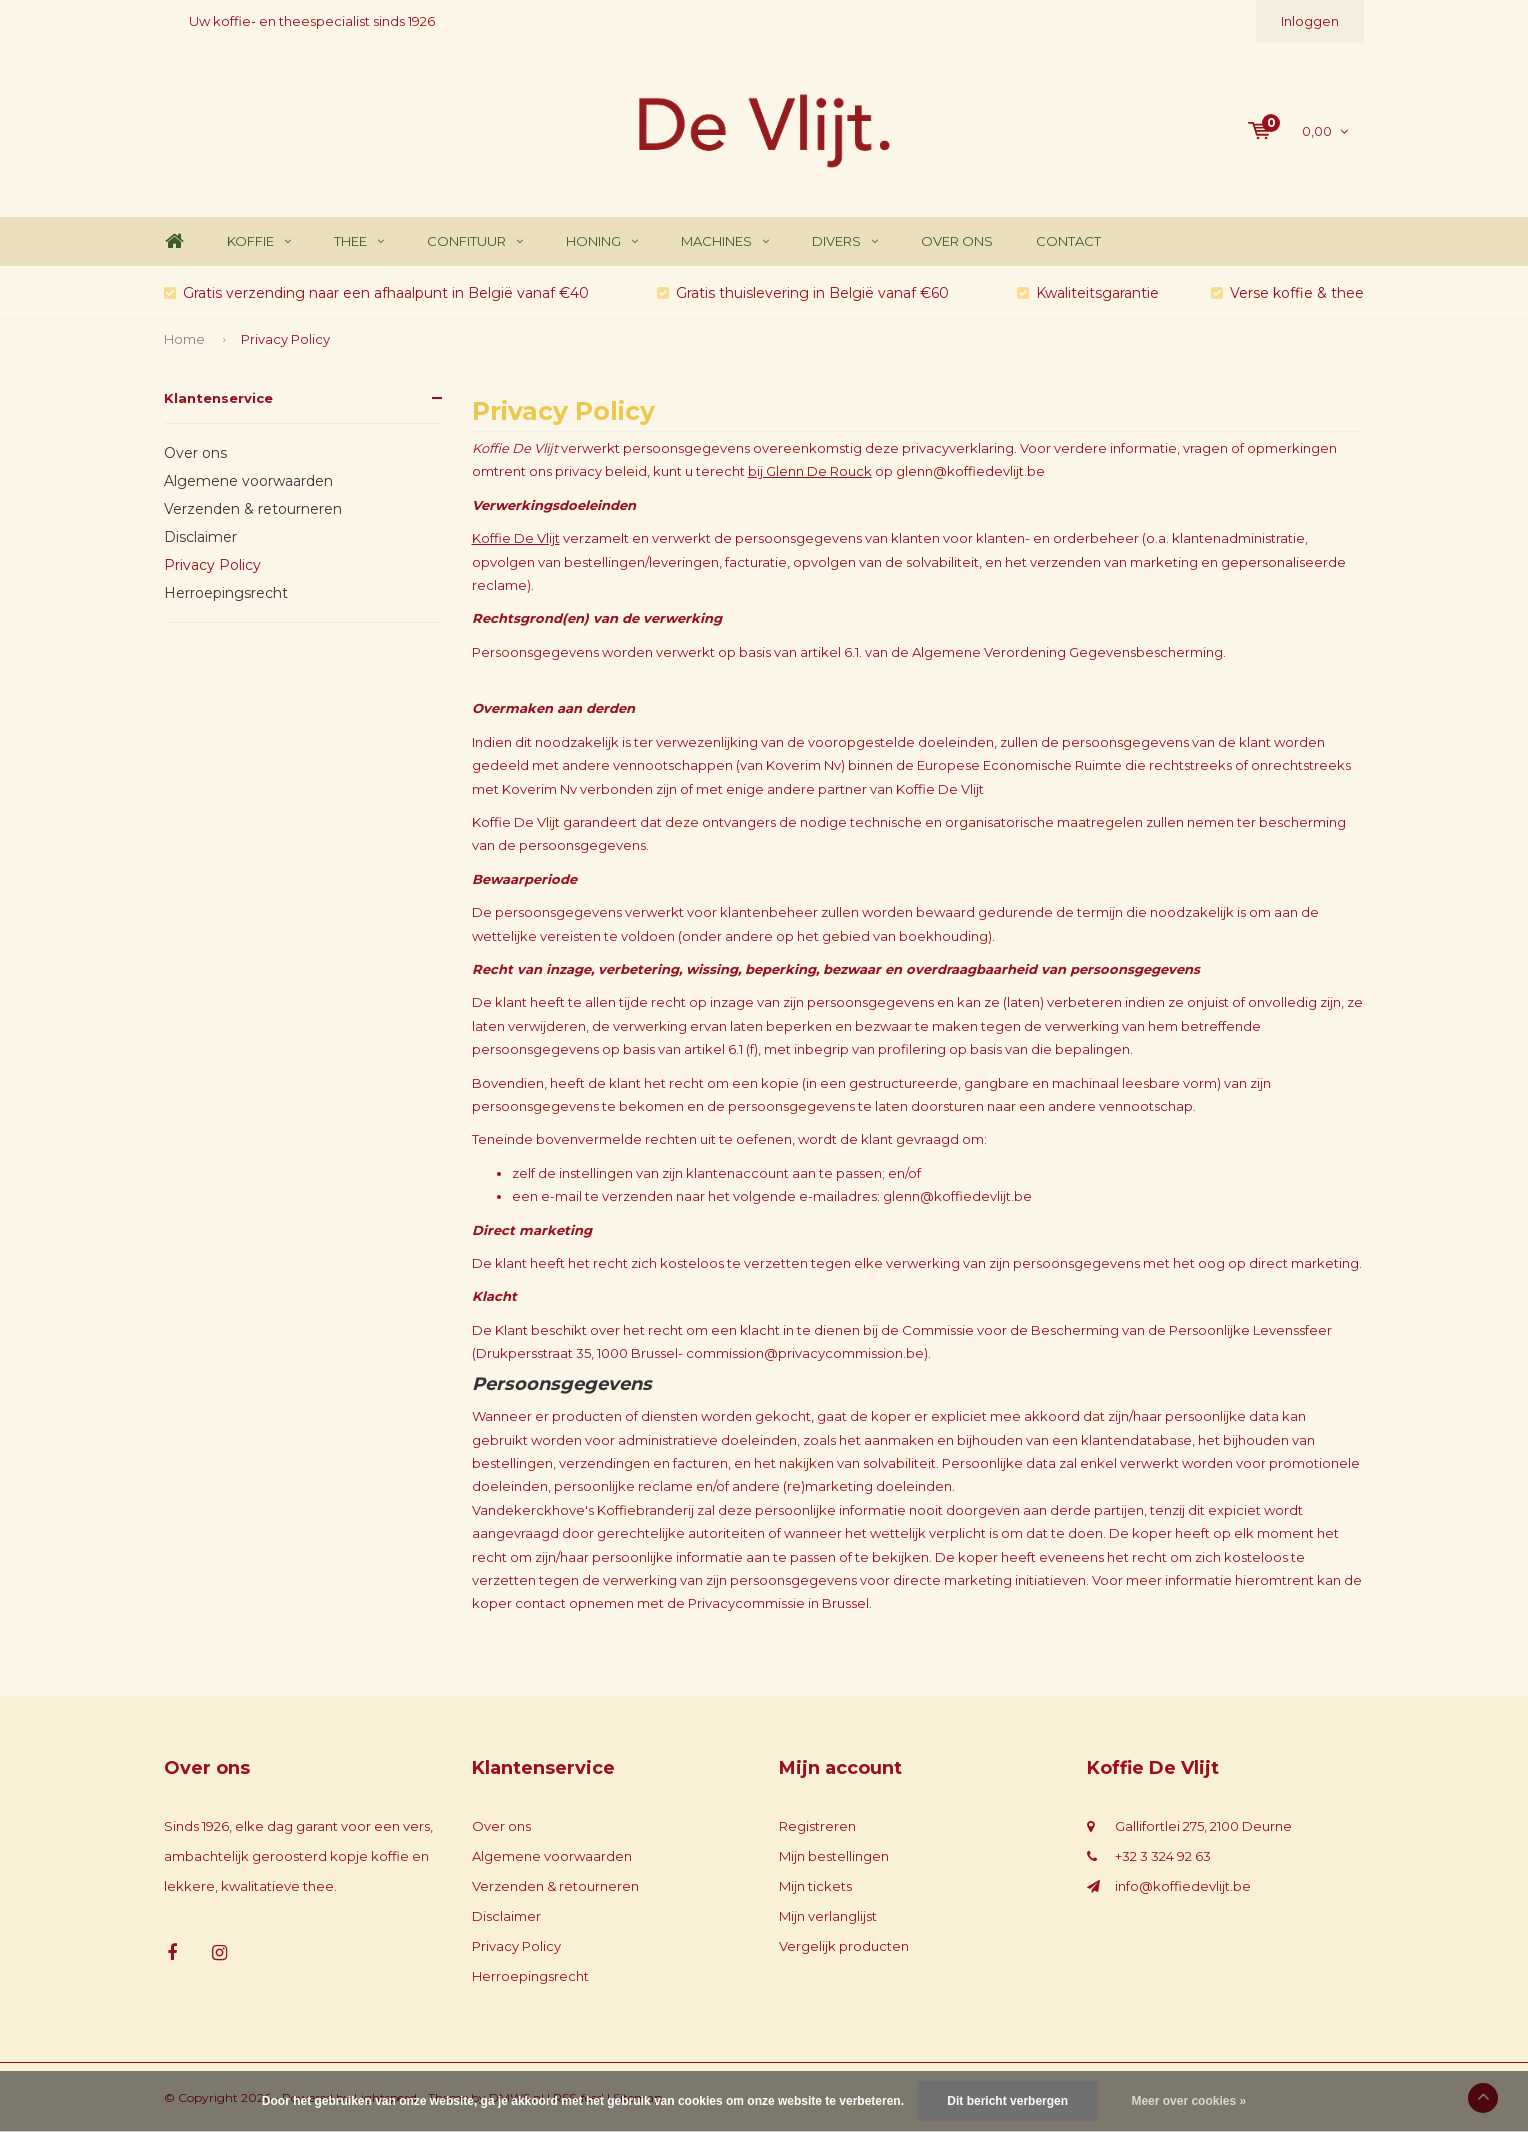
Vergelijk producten (844, 1946)
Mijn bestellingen (834, 1856)
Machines (725, 241)
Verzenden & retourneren (253, 509)
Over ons (957, 241)
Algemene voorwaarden (248, 481)
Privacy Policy (285, 339)
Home (174, 241)
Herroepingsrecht (226, 593)
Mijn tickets (815, 1886)
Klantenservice (218, 398)
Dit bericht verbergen (1007, 2101)
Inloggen (1310, 21)
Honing (602, 241)
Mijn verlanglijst (828, 1916)
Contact (1068, 241)
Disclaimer (200, 537)
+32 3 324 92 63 (1163, 1856)
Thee (359, 241)
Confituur (475, 241)
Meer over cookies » (1188, 2101)
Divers (845, 241)
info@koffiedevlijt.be (1183, 1886)
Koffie (259, 241)
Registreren (817, 1826)
